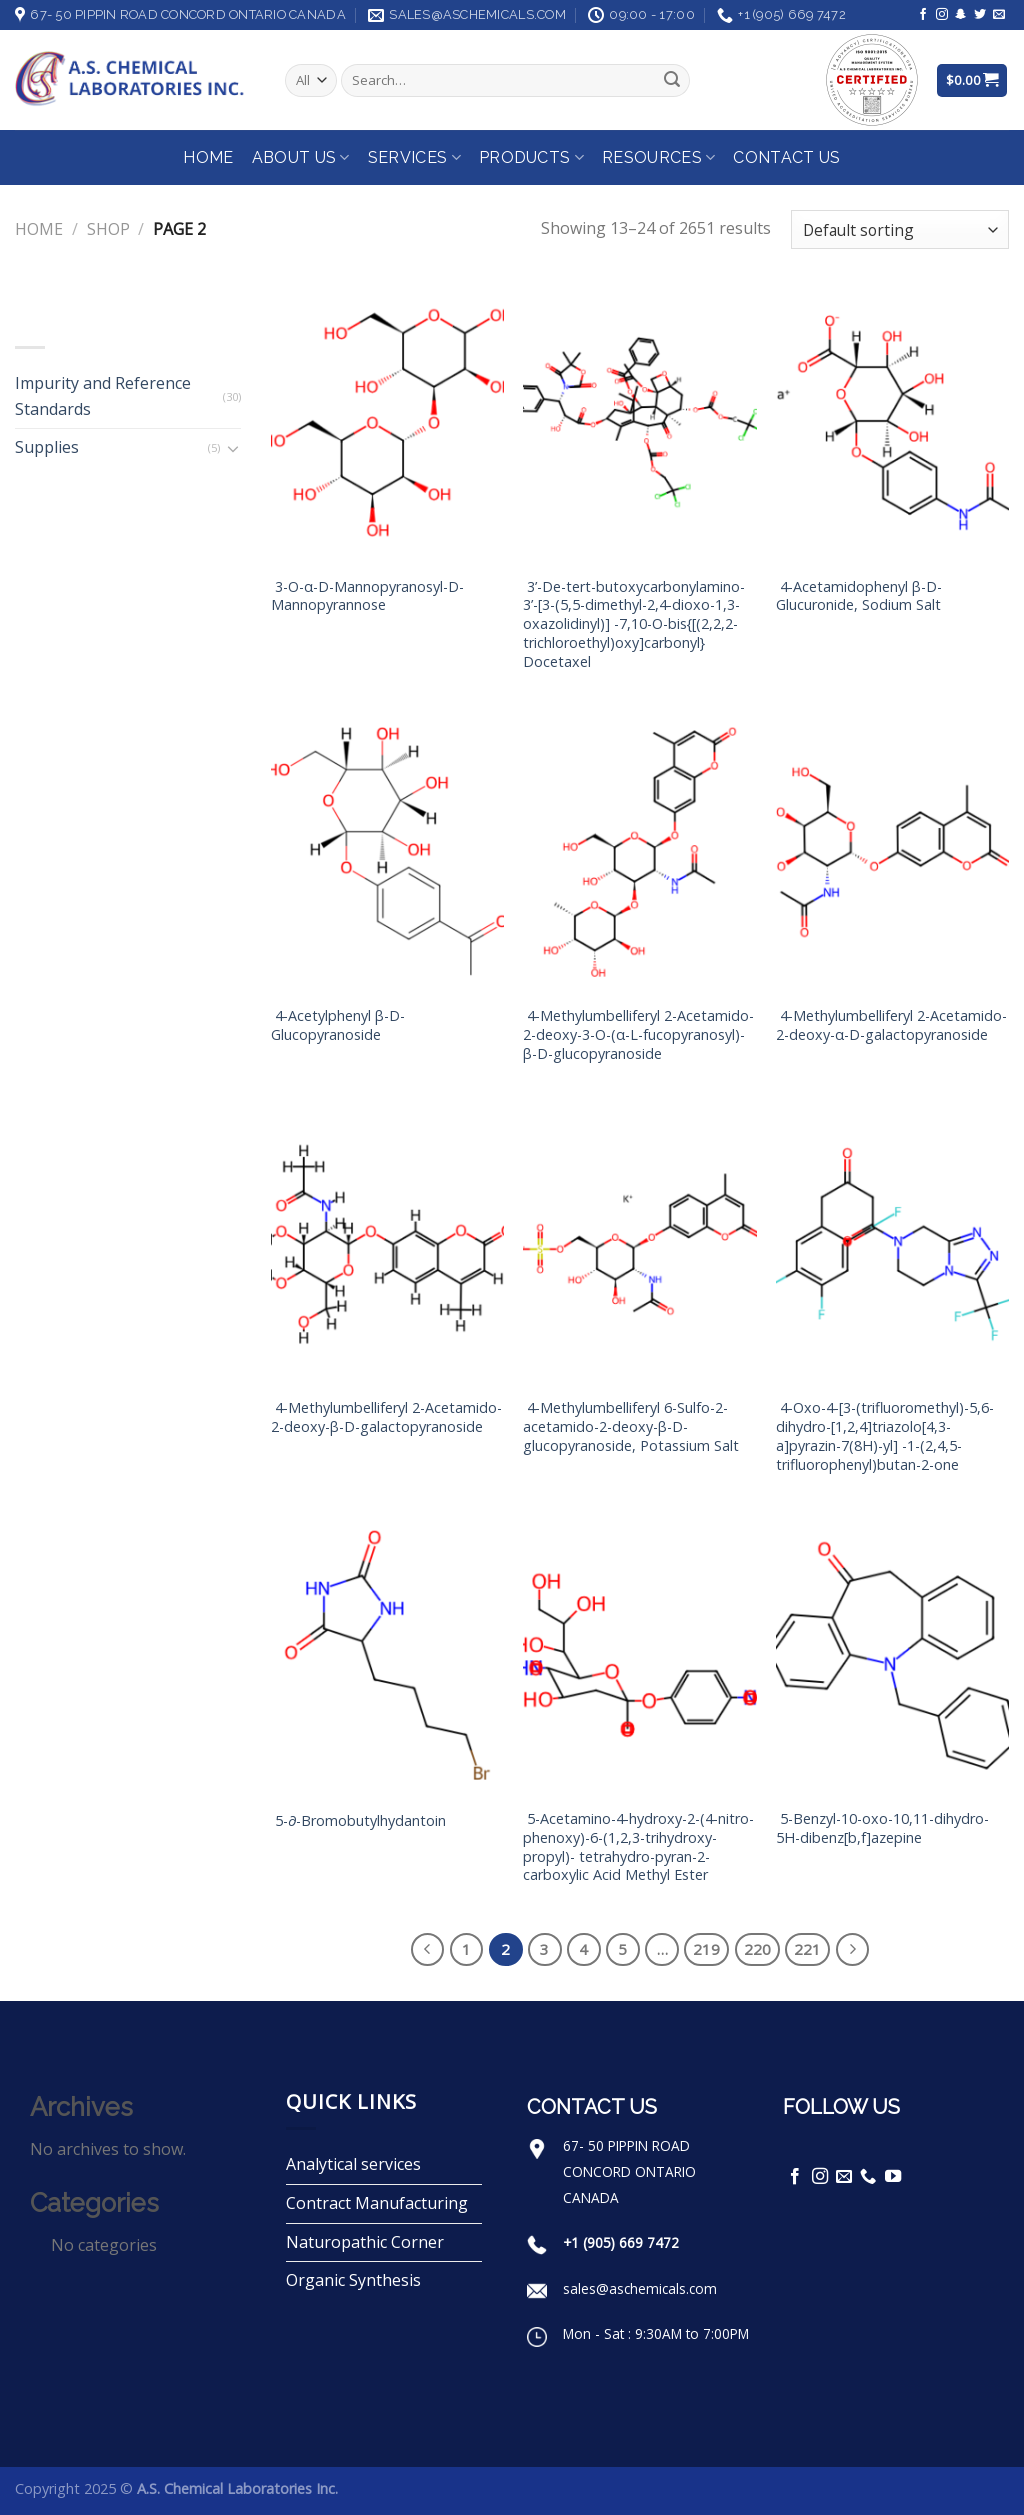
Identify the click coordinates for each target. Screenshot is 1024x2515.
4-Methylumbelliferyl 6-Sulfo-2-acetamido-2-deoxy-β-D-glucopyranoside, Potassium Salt (631, 1426)
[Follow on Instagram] (942, 15)
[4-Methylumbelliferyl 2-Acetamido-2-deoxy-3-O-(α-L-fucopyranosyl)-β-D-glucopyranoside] (639, 853)
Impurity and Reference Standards (103, 396)
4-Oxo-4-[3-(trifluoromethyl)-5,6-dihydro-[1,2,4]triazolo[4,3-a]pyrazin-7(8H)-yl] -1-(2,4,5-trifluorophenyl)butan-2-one (885, 1436)
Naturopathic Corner (365, 2242)
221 (807, 1949)
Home (208, 157)
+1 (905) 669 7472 (621, 2242)
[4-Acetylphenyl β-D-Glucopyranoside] (387, 853)
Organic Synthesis (353, 2280)
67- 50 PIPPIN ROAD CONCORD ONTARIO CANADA (629, 2171)
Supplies (47, 447)
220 (757, 1949)
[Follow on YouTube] (893, 2177)
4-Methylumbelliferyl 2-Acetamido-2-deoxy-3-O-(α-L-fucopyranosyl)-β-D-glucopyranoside (638, 1034)
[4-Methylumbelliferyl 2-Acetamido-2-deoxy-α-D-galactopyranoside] (892, 853)
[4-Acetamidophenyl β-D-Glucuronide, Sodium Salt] (892, 423)
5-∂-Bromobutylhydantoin (358, 1821)
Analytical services (353, 2164)
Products (531, 158)
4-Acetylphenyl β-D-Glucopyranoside (338, 1025)
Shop (108, 229)
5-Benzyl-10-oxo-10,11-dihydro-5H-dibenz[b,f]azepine (882, 1828)
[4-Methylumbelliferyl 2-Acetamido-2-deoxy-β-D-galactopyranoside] (387, 1245)
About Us (301, 158)
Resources (658, 158)
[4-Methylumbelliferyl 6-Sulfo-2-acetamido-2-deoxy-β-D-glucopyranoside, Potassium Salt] (639, 1245)
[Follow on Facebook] (923, 15)
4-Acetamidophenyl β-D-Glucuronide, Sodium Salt (859, 596)
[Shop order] (900, 229)
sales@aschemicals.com (640, 2288)
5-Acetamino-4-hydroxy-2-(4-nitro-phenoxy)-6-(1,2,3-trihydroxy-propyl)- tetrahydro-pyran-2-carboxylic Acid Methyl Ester (638, 1847)
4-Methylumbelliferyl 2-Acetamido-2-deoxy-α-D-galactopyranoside (891, 1025)
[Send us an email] (999, 15)
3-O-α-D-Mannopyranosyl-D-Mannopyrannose (367, 596)
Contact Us (786, 157)
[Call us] (868, 2177)
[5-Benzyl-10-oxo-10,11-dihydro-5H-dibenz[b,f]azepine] (892, 1656)
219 (706, 1949)
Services (414, 158)
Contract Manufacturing (377, 2203)
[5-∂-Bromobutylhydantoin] (387, 1656)
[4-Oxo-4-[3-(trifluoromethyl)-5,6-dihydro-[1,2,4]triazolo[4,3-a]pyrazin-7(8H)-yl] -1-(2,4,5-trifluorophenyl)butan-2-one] (892, 1245)
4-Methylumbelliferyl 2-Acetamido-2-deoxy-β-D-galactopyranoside (386, 1417)
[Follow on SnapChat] (961, 15)
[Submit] (672, 81)
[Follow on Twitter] (980, 15)
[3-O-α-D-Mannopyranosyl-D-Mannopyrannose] (387, 423)
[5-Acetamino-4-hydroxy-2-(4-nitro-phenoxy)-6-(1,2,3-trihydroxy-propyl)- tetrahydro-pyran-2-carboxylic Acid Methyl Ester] (639, 1656)
